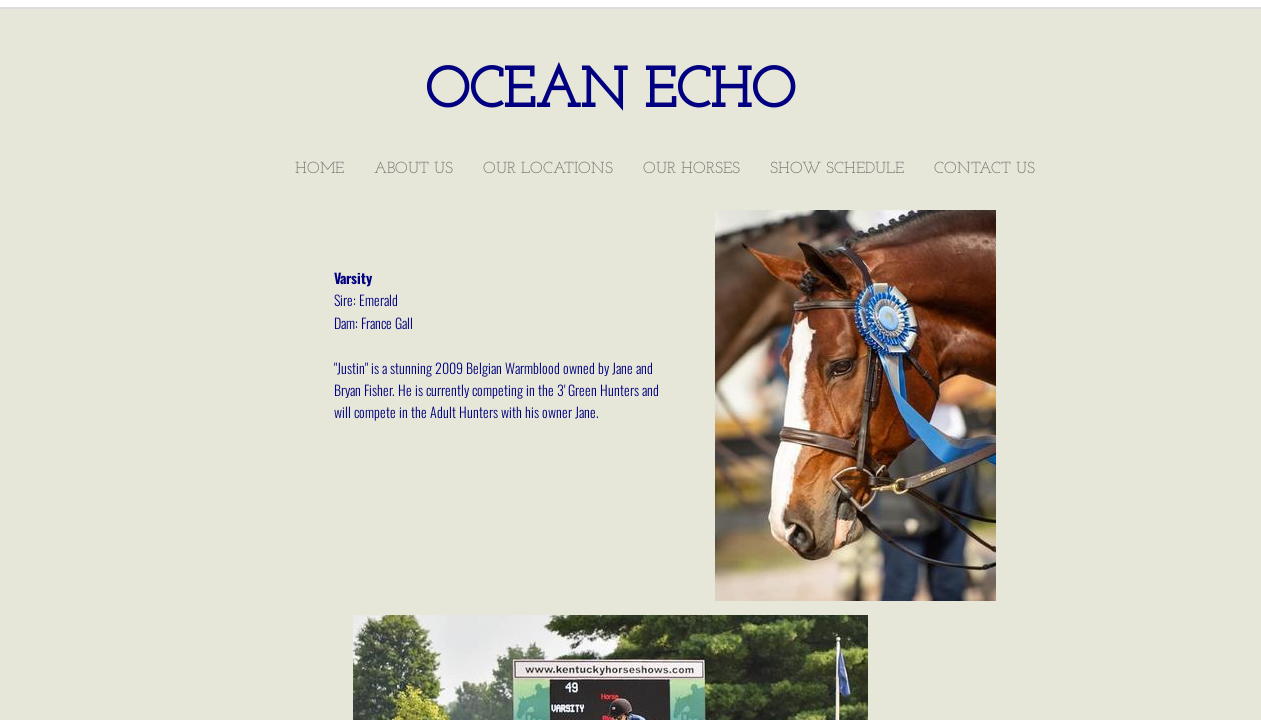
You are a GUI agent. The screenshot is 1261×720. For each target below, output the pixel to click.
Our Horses (691, 169)
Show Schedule (837, 169)
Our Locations (548, 169)
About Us (413, 169)
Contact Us (984, 169)
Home (319, 169)
